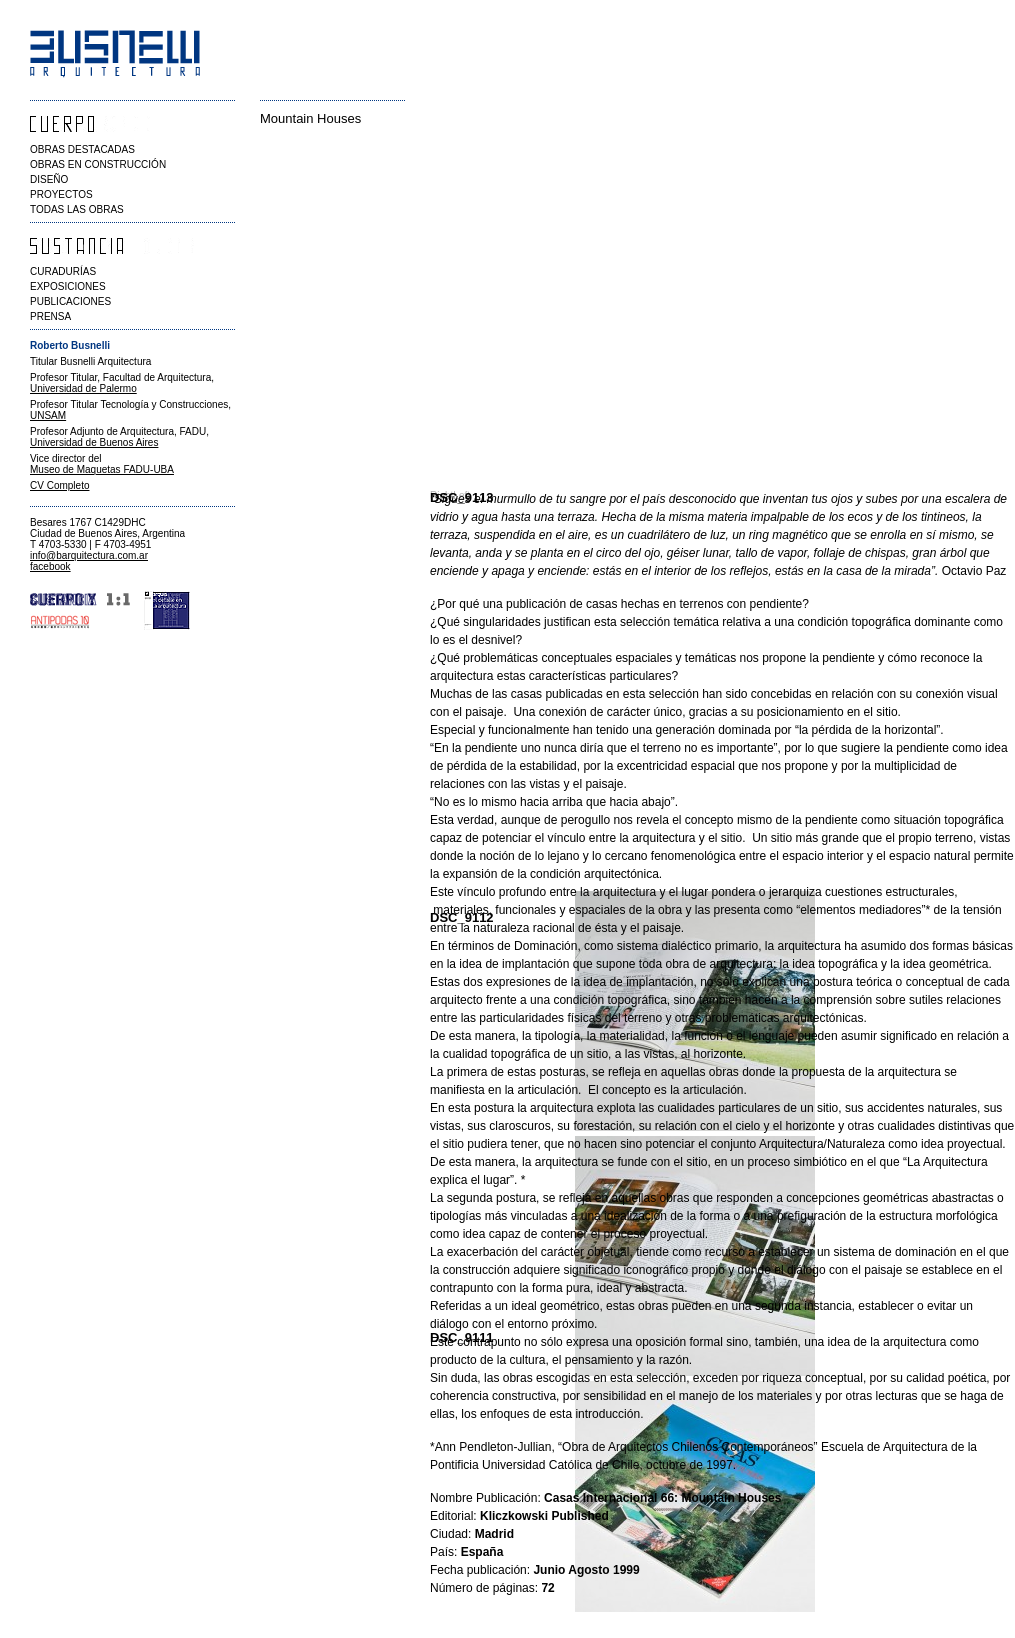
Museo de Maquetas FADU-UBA (102, 469)
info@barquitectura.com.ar (89, 555)
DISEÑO (49, 179)
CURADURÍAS (63, 271)
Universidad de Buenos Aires (94, 442)
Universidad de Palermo (83, 388)
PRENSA (50, 316)
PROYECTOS (61, 194)
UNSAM (48, 415)
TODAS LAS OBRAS (77, 209)
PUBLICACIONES (70, 301)
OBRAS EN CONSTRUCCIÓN (98, 164)
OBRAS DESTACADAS (82, 149)
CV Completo (59, 485)
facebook (50, 566)
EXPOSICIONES (68, 286)
